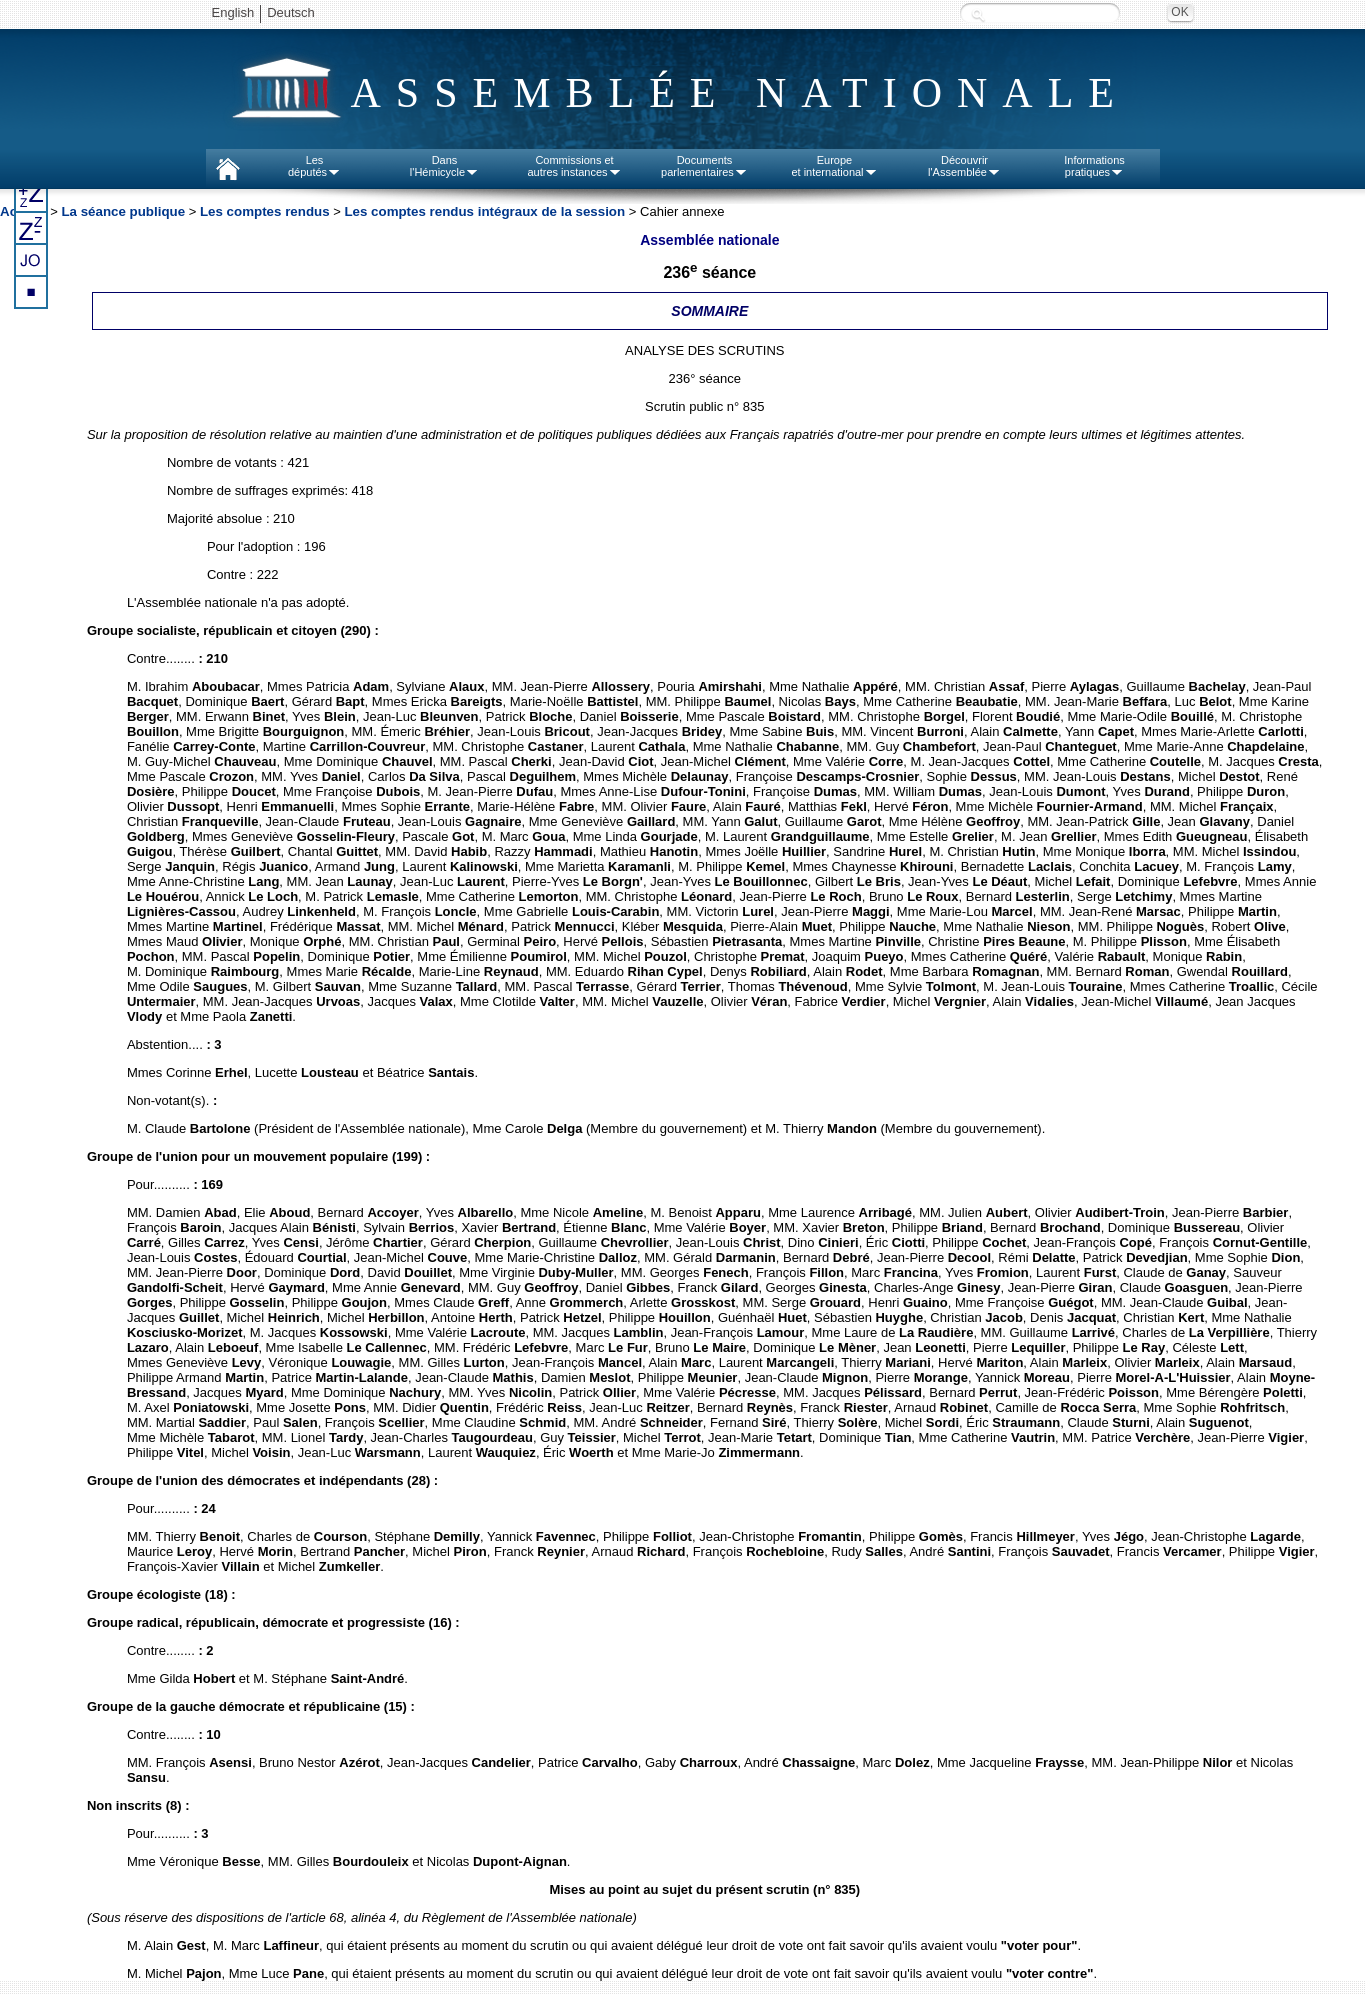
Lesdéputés (314, 166)
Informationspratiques (1094, 166)
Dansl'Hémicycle (444, 166)
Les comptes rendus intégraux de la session (486, 211)
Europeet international (834, 166)
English (233, 12)
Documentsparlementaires (704, 166)
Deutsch (291, 12)
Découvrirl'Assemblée (964, 166)
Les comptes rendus (265, 211)
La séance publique (123, 211)
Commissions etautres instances (574, 166)
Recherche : (978, 14)
